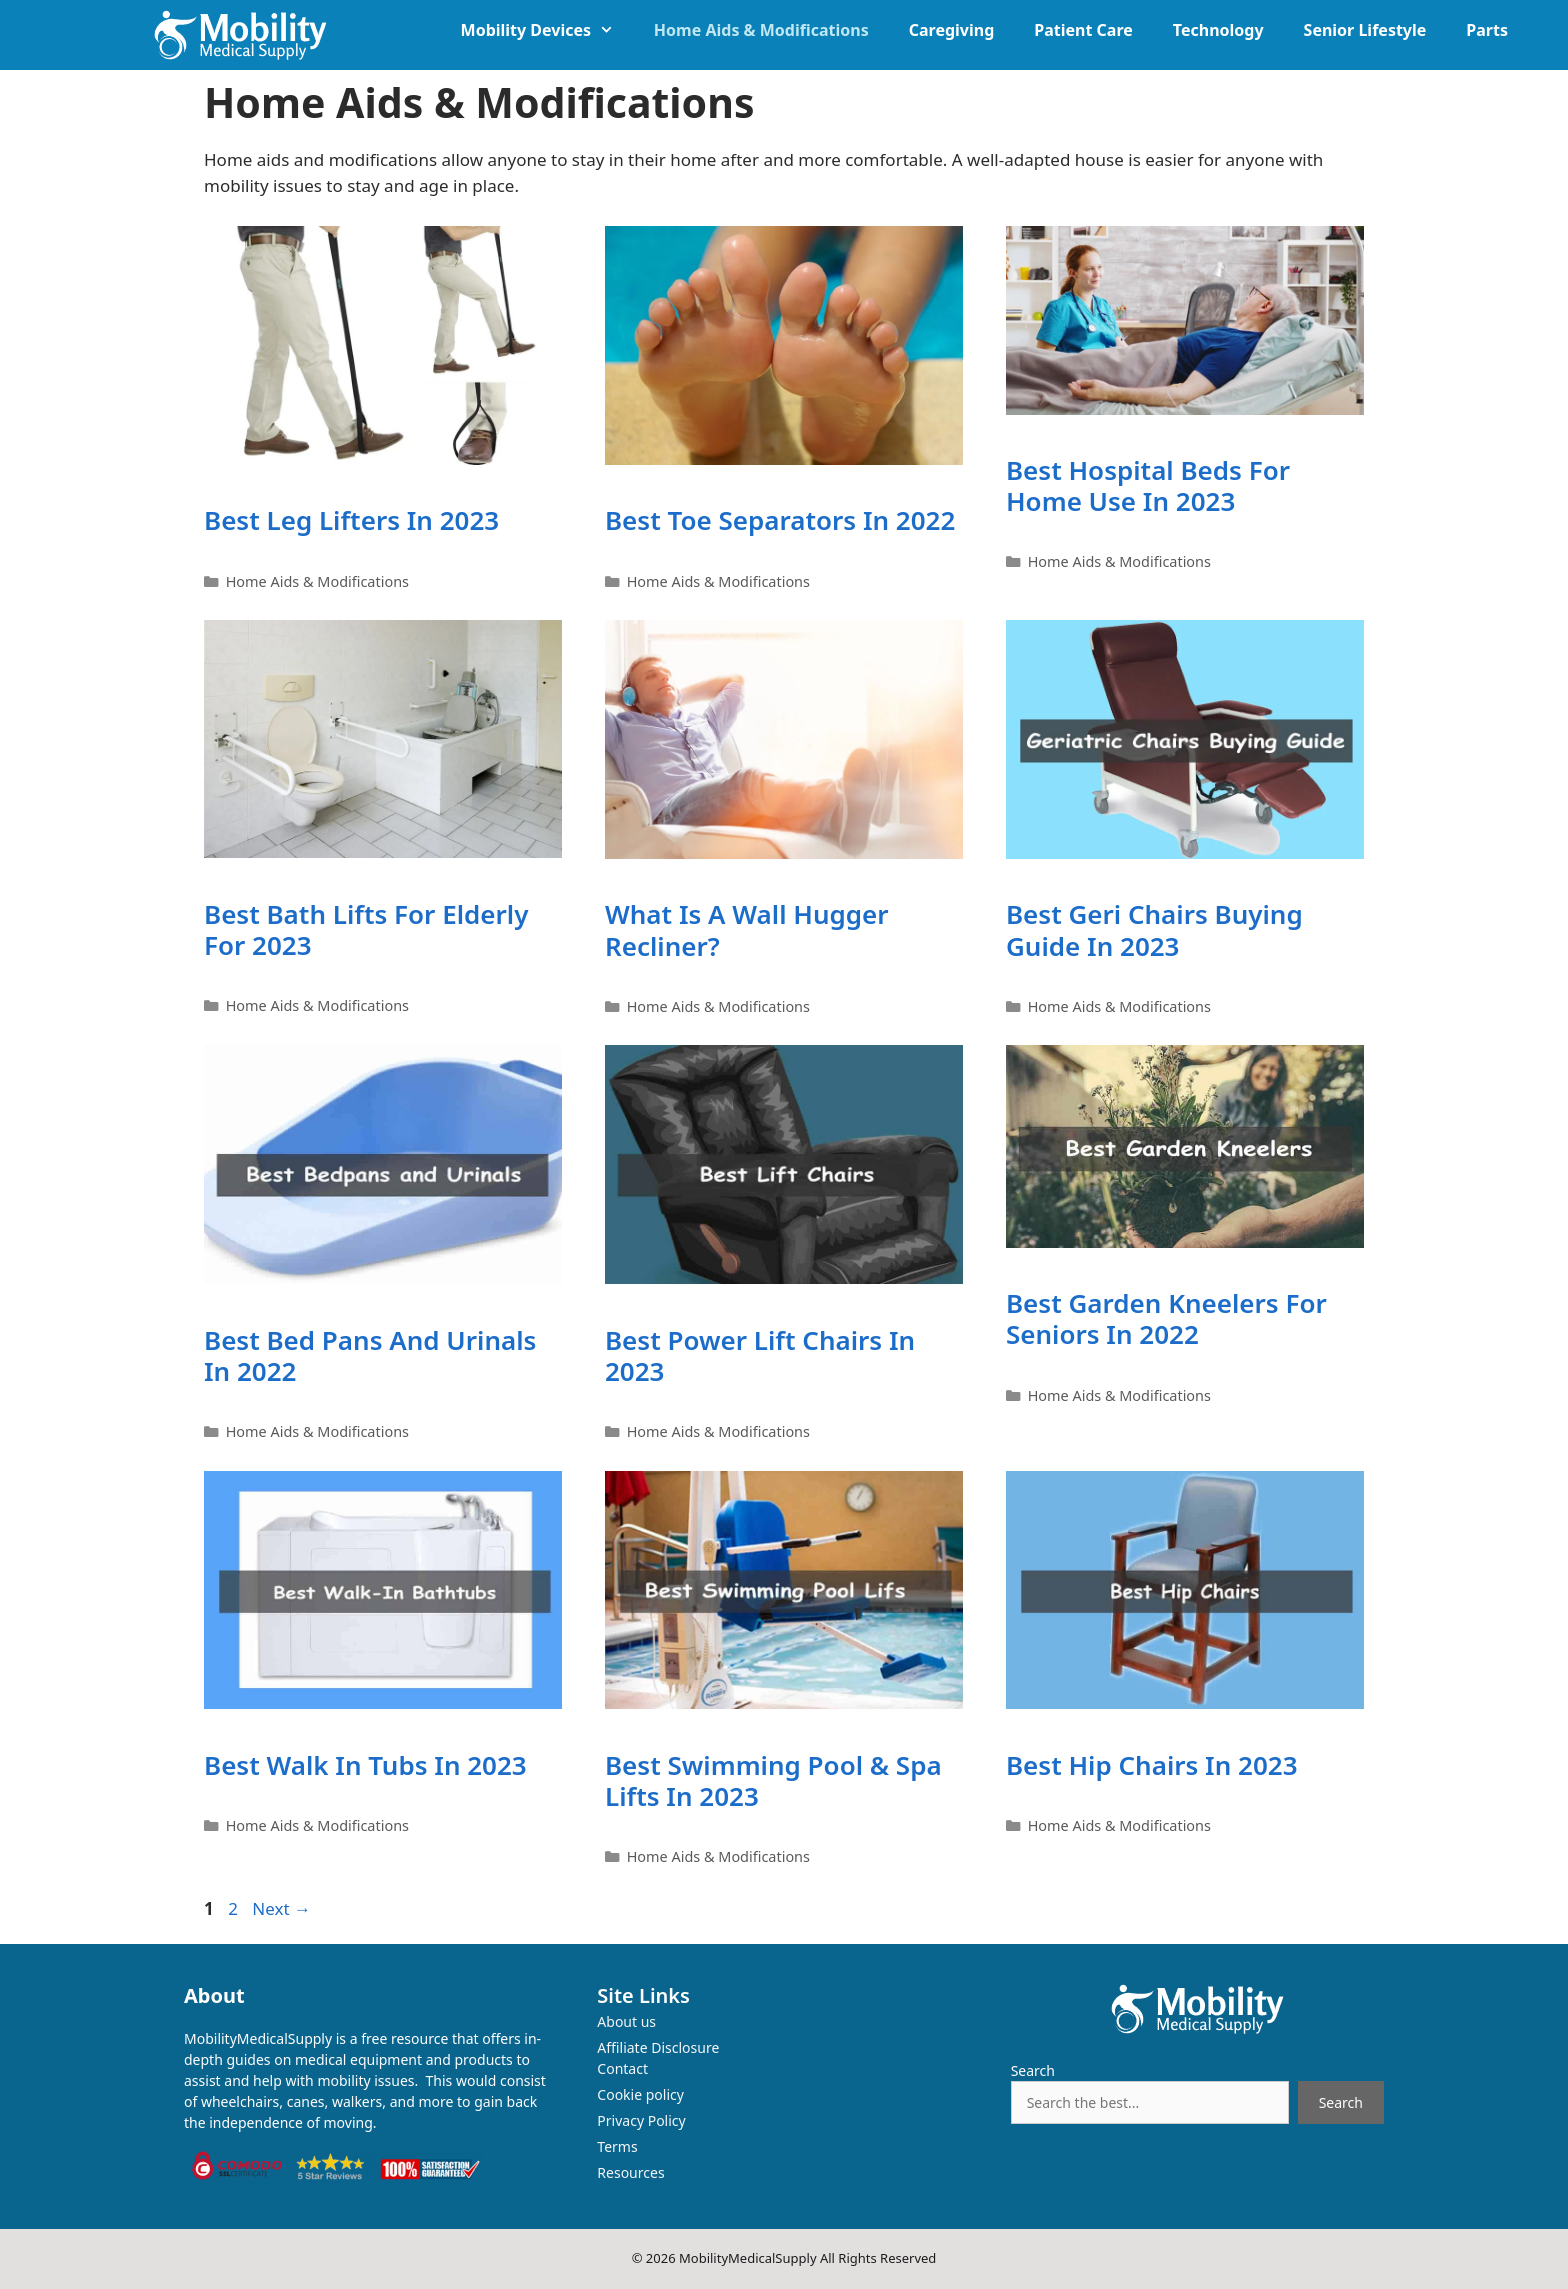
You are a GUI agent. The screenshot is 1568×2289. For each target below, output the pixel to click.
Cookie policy (640, 2094)
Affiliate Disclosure (658, 2047)
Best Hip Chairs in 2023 (1152, 1765)
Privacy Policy (641, 2120)
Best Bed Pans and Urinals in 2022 (370, 1355)
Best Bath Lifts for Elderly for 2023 (366, 929)
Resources (630, 2172)
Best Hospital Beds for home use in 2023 (1148, 485)
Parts (1487, 30)
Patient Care (1083, 30)
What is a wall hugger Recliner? (747, 929)
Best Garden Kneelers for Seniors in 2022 (1166, 1318)
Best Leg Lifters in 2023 (351, 520)
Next (281, 1908)
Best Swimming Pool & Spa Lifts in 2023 (773, 1780)
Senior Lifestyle (1365, 30)
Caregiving (952, 30)
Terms (617, 2146)
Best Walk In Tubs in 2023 (365, 1765)
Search (1033, 2070)
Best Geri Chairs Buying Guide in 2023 (1154, 929)
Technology (1218, 30)
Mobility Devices (547, 30)
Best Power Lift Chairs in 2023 (760, 1355)
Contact (622, 2068)
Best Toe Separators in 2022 (780, 520)
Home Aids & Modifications (761, 30)
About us (626, 2021)
